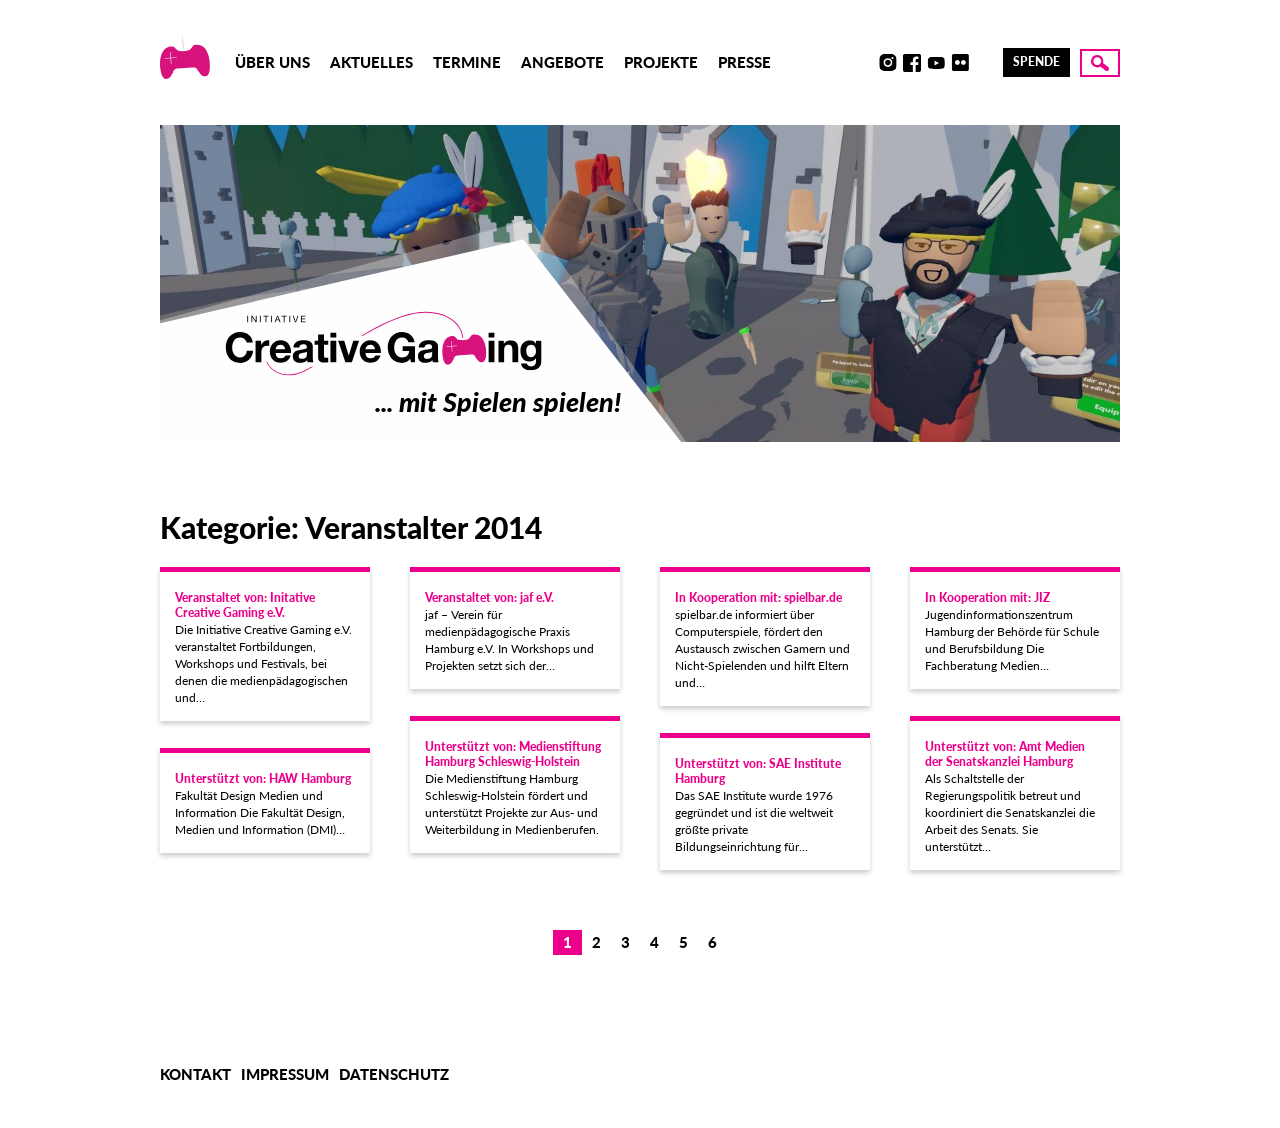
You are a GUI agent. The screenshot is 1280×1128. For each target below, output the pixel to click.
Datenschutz (394, 1074)
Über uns (272, 62)
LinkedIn (984, 63)
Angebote (562, 62)
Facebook (912, 63)
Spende (1036, 61)
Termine (467, 62)
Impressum (285, 1074)
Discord (864, 63)
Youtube (936, 63)
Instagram (888, 63)
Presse (744, 62)
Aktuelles (371, 62)
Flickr (960, 63)
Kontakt (195, 1074)
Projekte (661, 62)
